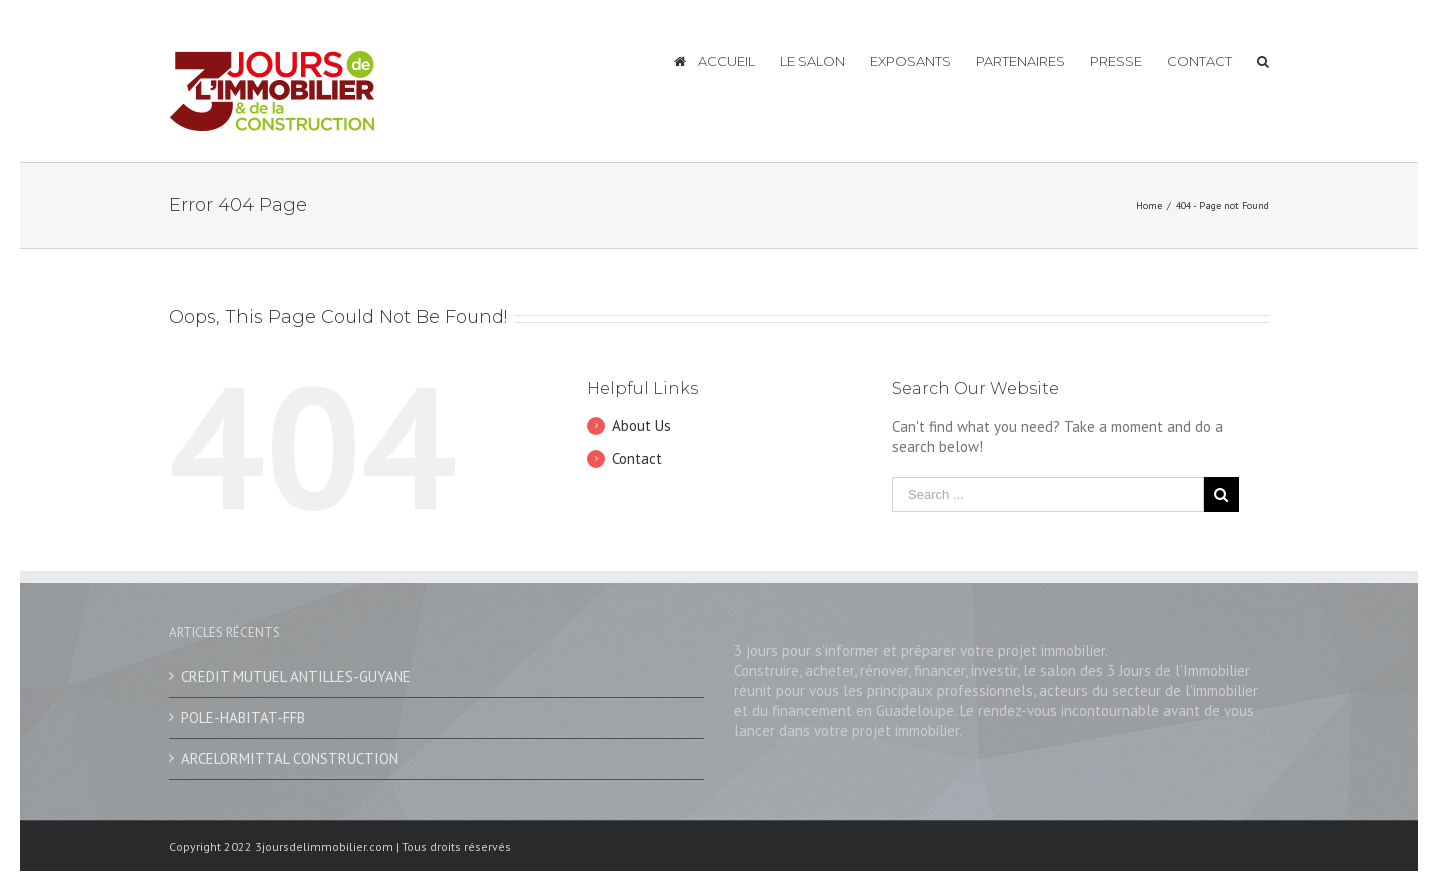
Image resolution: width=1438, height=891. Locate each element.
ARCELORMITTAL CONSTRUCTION (289, 758)
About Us (641, 425)
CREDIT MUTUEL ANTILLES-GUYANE (296, 676)
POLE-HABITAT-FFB (243, 717)
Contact (637, 458)
